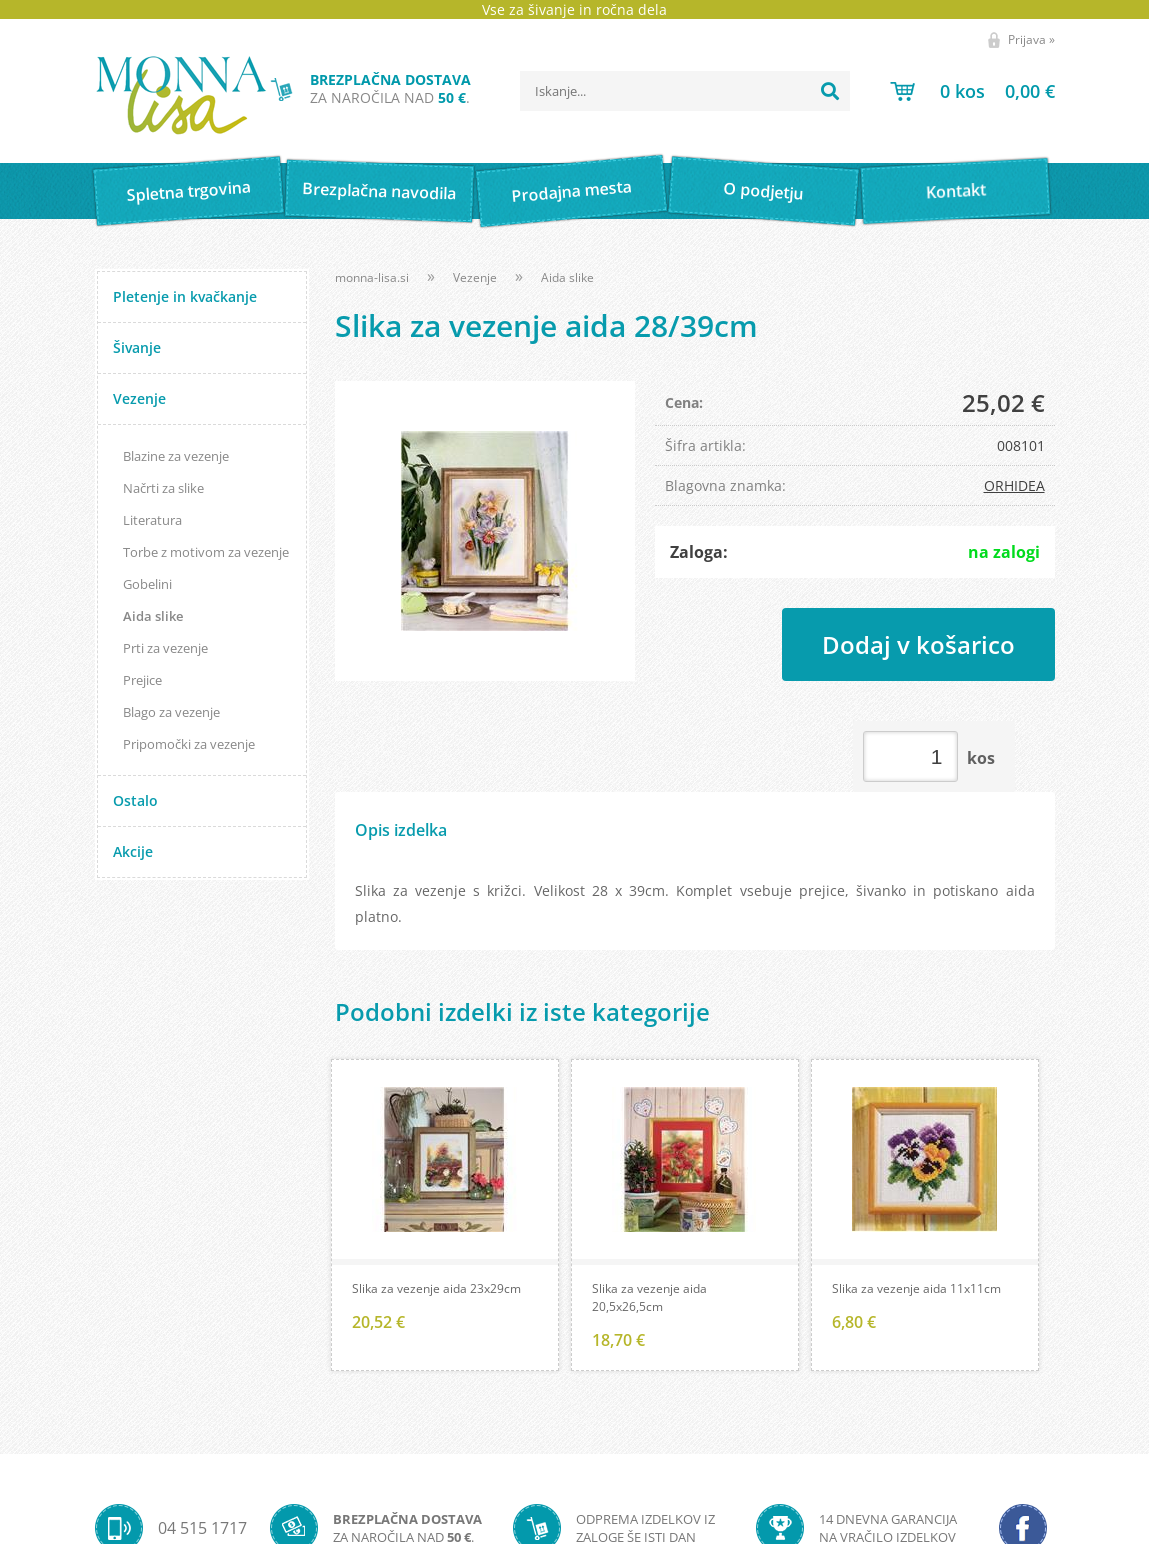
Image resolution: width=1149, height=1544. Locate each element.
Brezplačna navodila (380, 190)
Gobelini (147, 584)
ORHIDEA (1014, 485)
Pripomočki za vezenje (189, 744)
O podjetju (763, 191)
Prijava (1031, 39)
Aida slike (153, 616)
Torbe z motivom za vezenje (206, 552)
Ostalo (135, 800)
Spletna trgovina (188, 191)
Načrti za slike (163, 488)
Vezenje (139, 398)
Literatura (152, 520)
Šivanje (137, 347)
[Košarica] (972, 91)
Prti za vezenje (165, 648)
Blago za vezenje (171, 712)
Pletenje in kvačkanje (185, 296)
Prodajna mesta (571, 191)
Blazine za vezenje (176, 456)
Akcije (133, 851)
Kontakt (955, 190)
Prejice (142, 680)
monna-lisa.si (372, 277)
